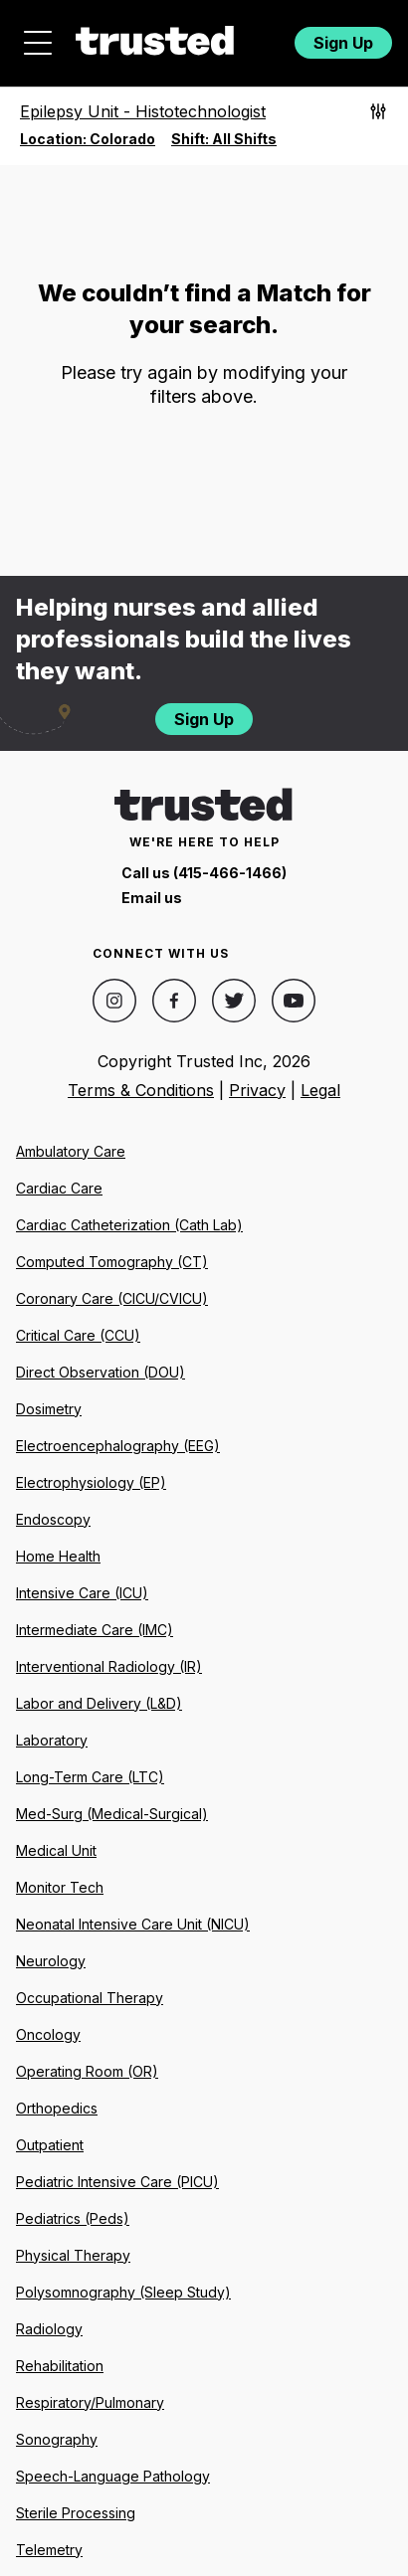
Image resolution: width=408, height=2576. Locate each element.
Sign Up (343, 43)
